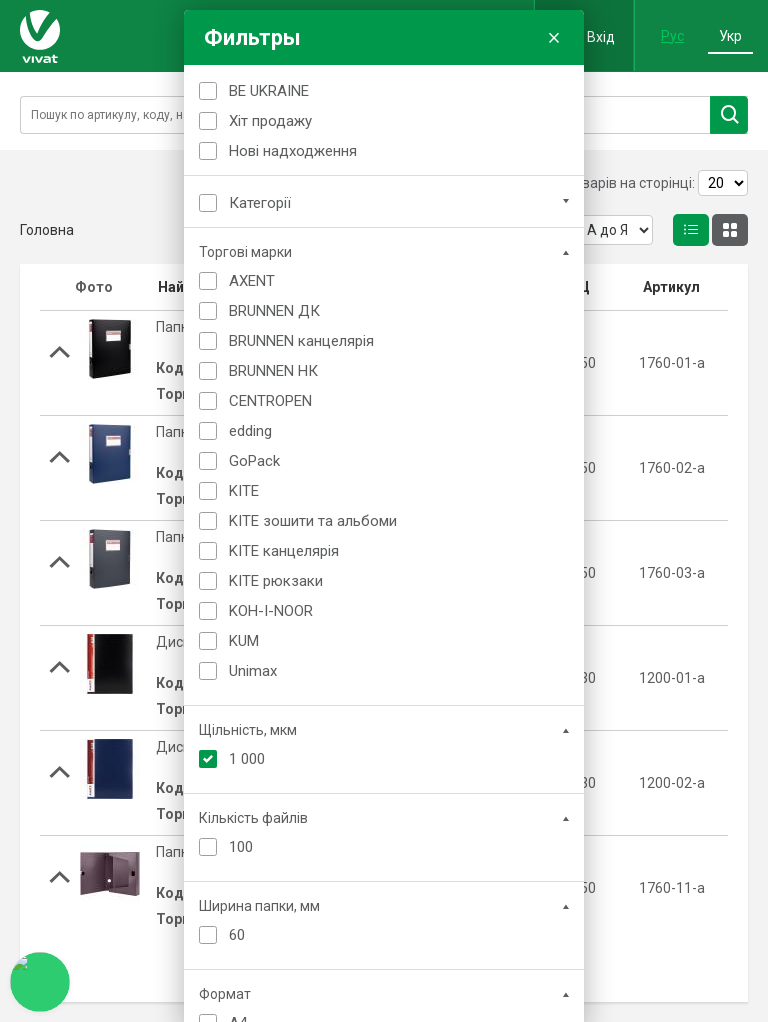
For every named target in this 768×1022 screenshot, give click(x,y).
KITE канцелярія (284, 551)
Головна (47, 230)
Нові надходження (293, 151)
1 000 (247, 759)
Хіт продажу (270, 121)
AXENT (252, 281)
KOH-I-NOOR (271, 611)
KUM (244, 641)
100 (241, 847)
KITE (244, 491)
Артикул (671, 287)
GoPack (254, 461)
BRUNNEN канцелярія (301, 341)
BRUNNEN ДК (274, 311)
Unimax (253, 671)
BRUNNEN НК (273, 371)
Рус (672, 36)
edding (250, 431)
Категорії (260, 203)
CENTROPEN (270, 401)
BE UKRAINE (269, 91)
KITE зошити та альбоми (313, 521)
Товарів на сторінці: (630, 183)
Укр (730, 36)
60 (237, 935)
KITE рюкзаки (276, 581)
